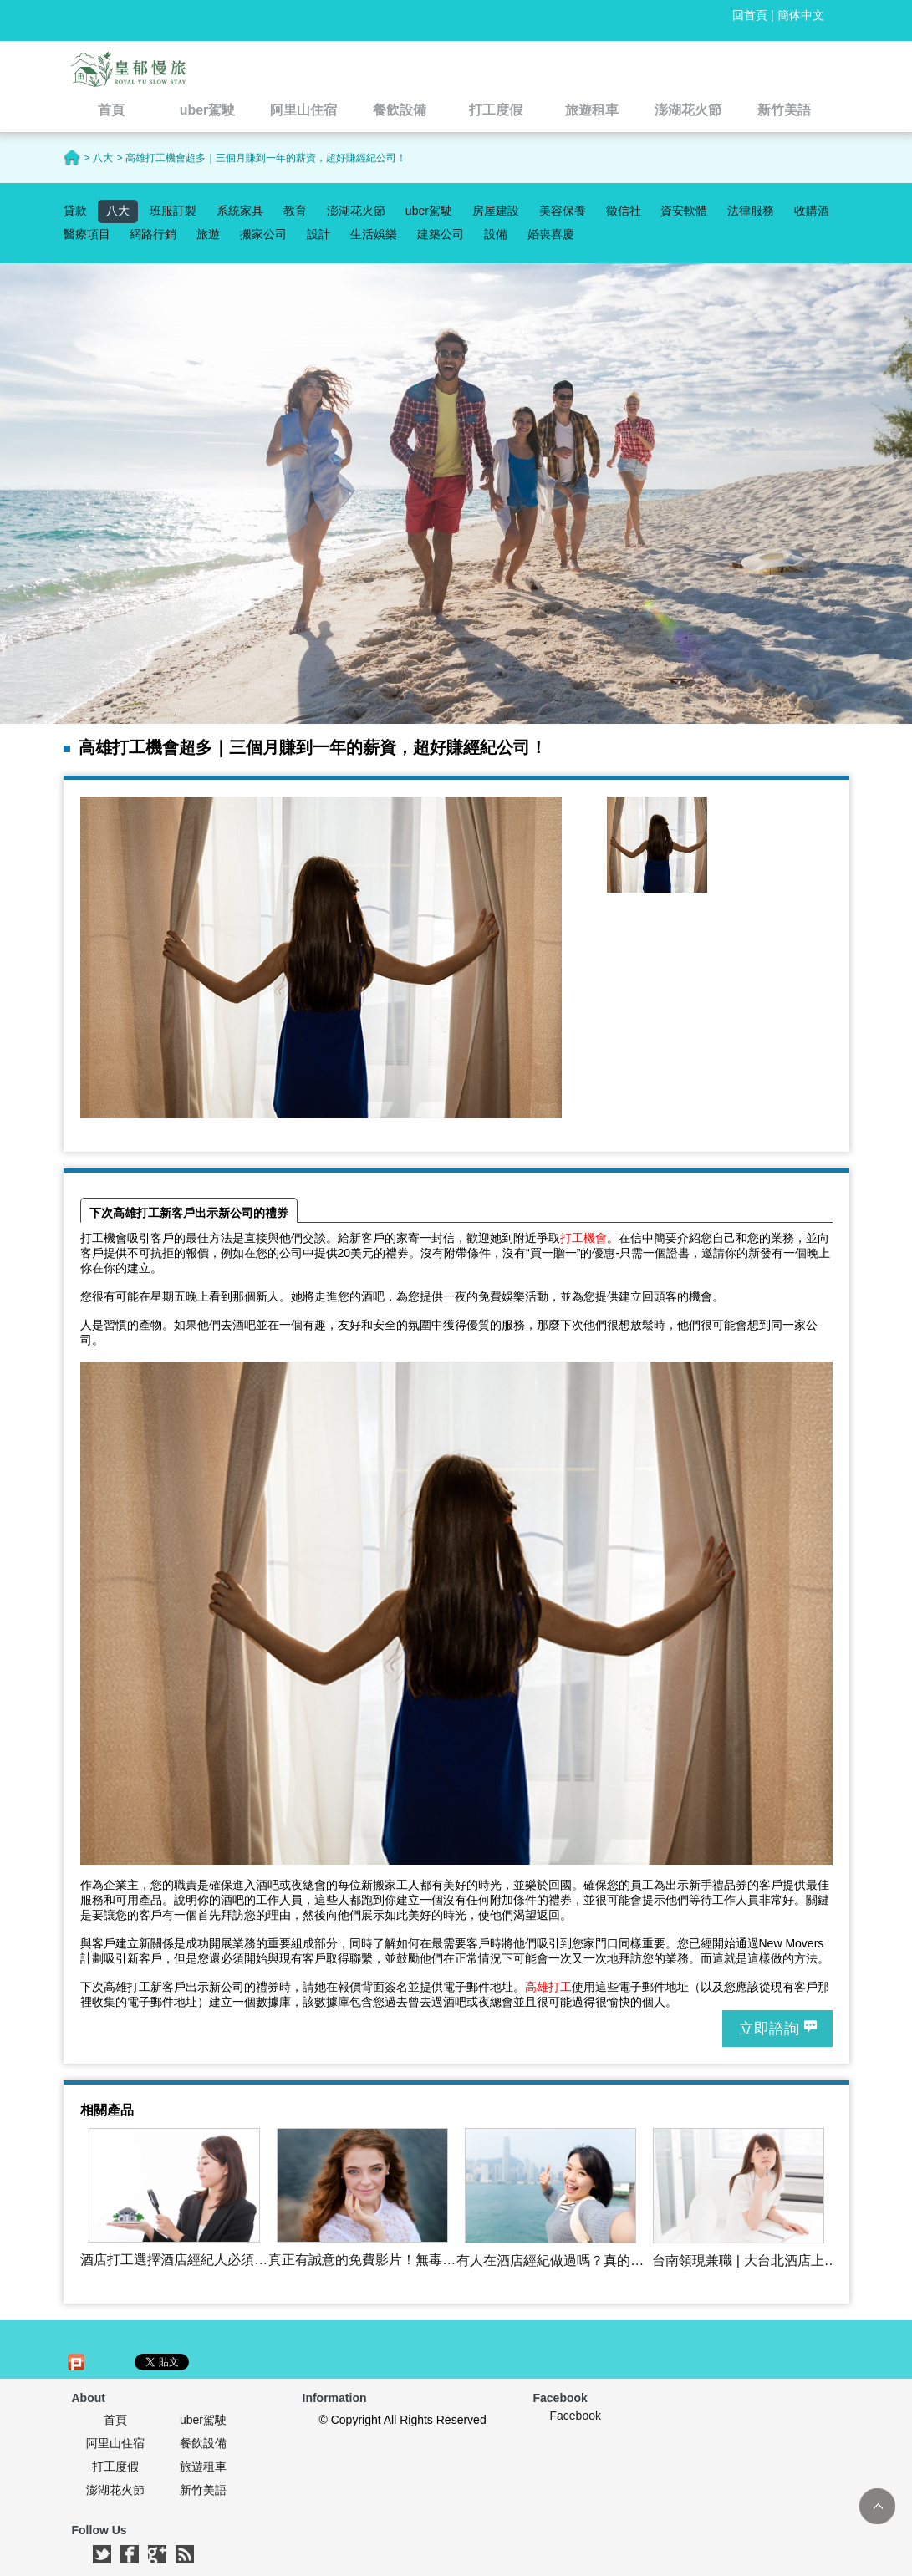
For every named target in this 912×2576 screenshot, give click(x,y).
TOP (877, 2506)
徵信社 (623, 210)
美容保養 (562, 210)
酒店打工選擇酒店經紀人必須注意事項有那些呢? (173, 2260)
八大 (118, 210)
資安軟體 (683, 210)
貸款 (75, 210)
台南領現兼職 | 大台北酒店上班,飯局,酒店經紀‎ (737, 2261)
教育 (295, 210)
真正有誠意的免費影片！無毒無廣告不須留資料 (362, 2260)
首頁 (115, 2419)
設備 (495, 234)
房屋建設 (495, 210)
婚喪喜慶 (550, 234)
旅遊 (208, 234)
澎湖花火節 (356, 210)
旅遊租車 (203, 2466)
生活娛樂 (373, 234)
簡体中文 (800, 15)
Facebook (575, 2415)
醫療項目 (87, 234)
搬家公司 (263, 234)
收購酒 (811, 210)
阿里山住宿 (115, 2443)
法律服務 (750, 210)
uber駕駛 (428, 210)
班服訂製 (173, 210)
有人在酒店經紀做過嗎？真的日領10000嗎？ (550, 2261)
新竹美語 (203, 2490)
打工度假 (115, 2466)
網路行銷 (153, 234)
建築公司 (440, 234)
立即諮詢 (769, 2028)
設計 (318, 234)
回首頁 (749, 15)
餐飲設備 (203, 2443)
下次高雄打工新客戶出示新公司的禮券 (188, 1212)
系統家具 (240, 210)
